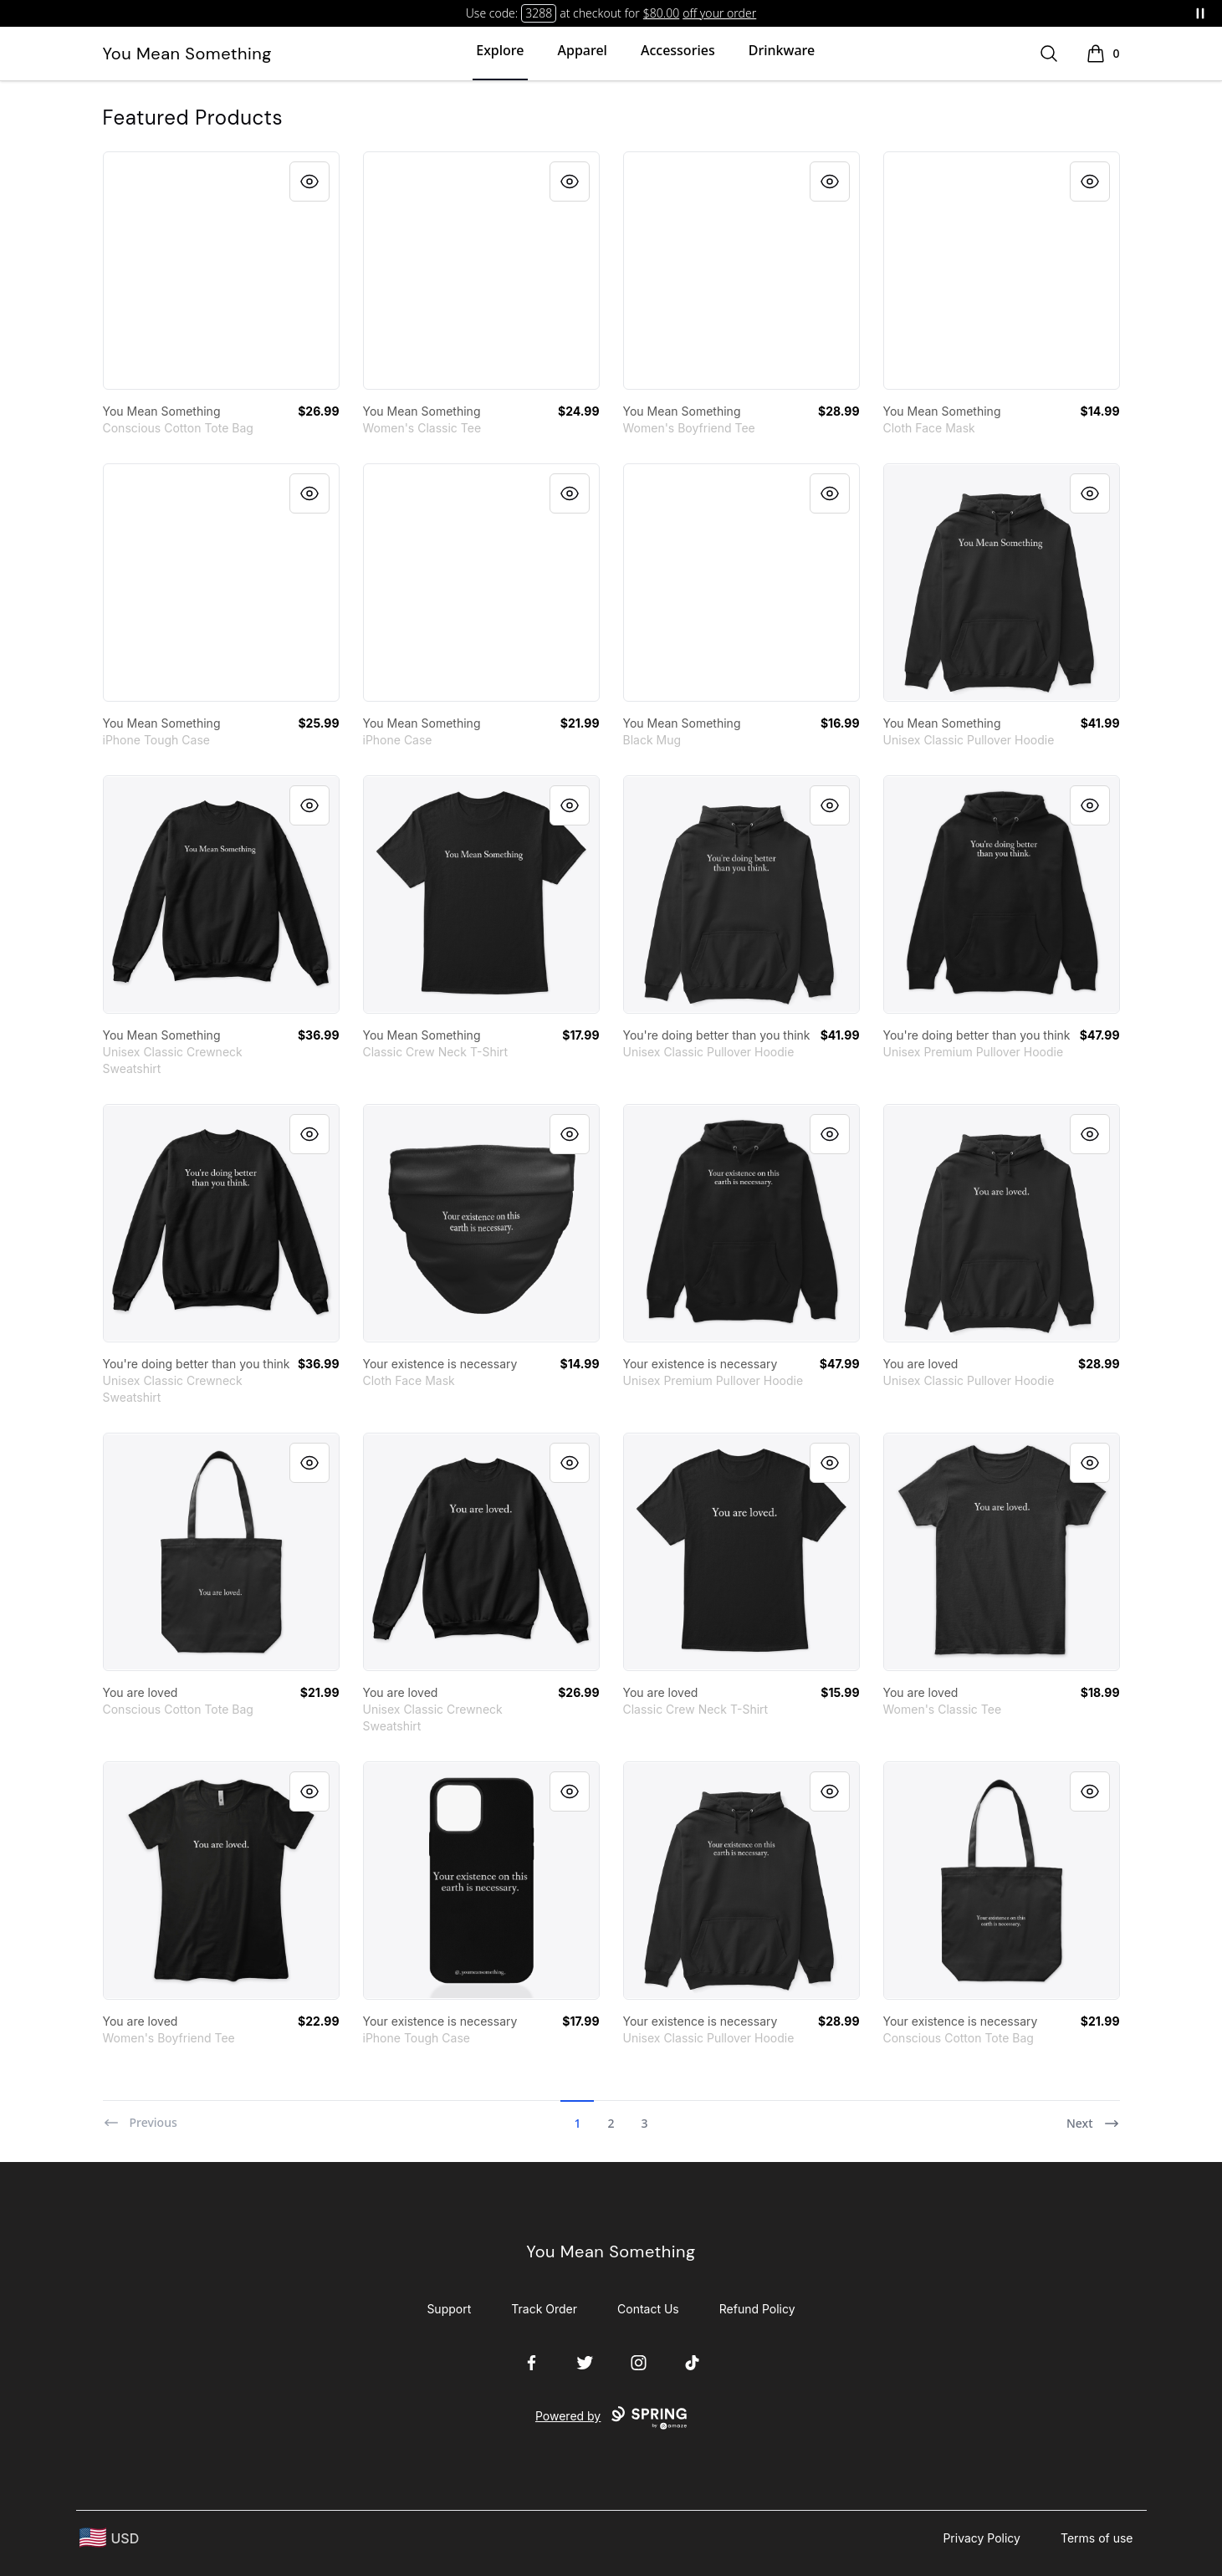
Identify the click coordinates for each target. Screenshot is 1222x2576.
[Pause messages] (1200, 13)
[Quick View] (309, 181)
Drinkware (782, 50)
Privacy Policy (981, 2538)
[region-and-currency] (109, 2537)
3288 (538, 13)
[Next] (1093, 2116)
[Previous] (140, 2116)
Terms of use (1097, 2538)
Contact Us (648, 2309)
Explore (500, 50)
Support (449, 2309)
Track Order (544, 2309)
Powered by (611, 2418)
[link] (221, 270)
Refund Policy (757, 2309)
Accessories (678, 50)
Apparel (582, 50)
